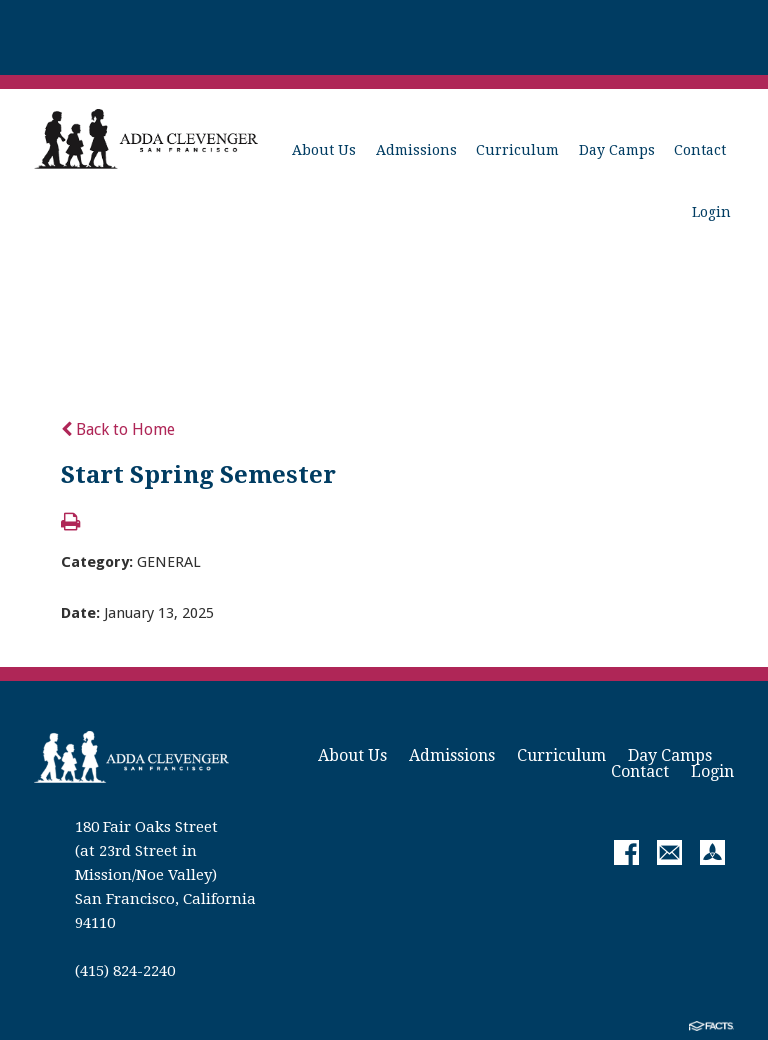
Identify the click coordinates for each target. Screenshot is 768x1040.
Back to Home (118, 429)
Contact (700, 150)
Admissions (416, 150)
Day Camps (617, 150)
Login (711, 212)
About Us (324, 150)
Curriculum (517, 150)
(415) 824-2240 (125, 971)
